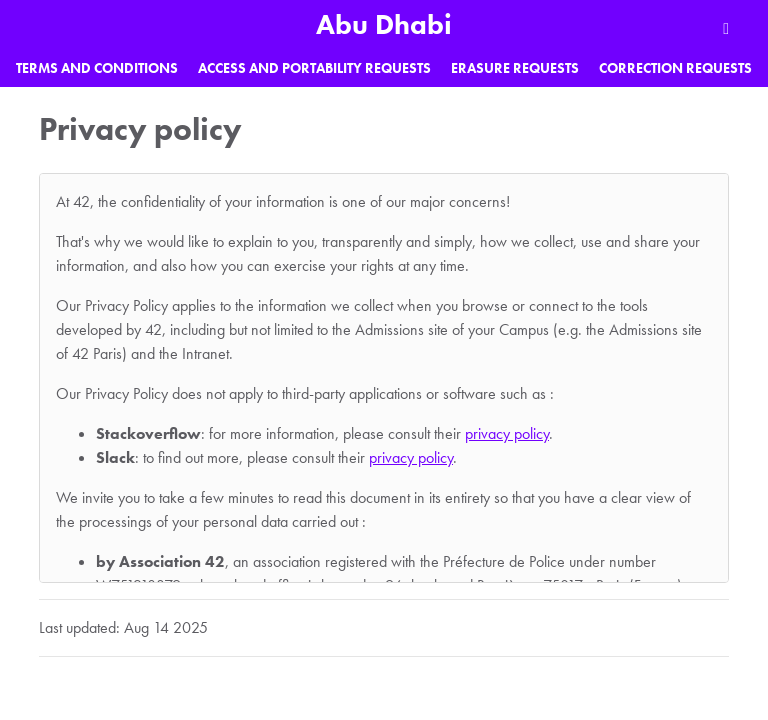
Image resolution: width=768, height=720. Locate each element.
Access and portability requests (314, 68)
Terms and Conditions (97, 68)
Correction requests (675, 68)
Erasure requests (515, 68)
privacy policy (507, 433)
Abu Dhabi (384, 24)
